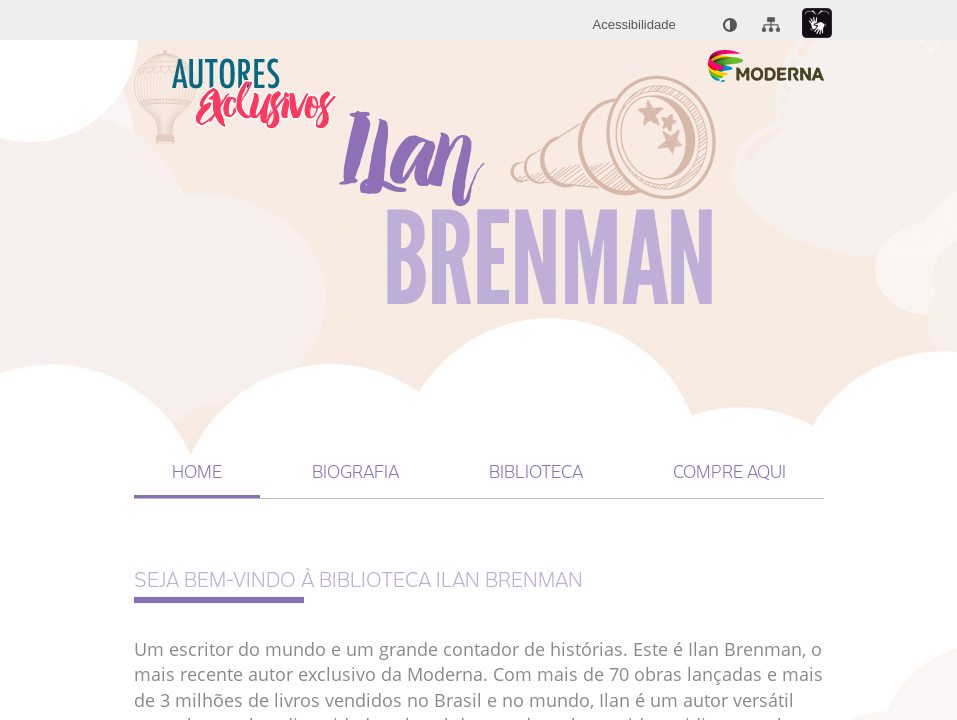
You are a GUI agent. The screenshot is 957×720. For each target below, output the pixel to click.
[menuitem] (634, 25)
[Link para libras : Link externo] (817, 23)
